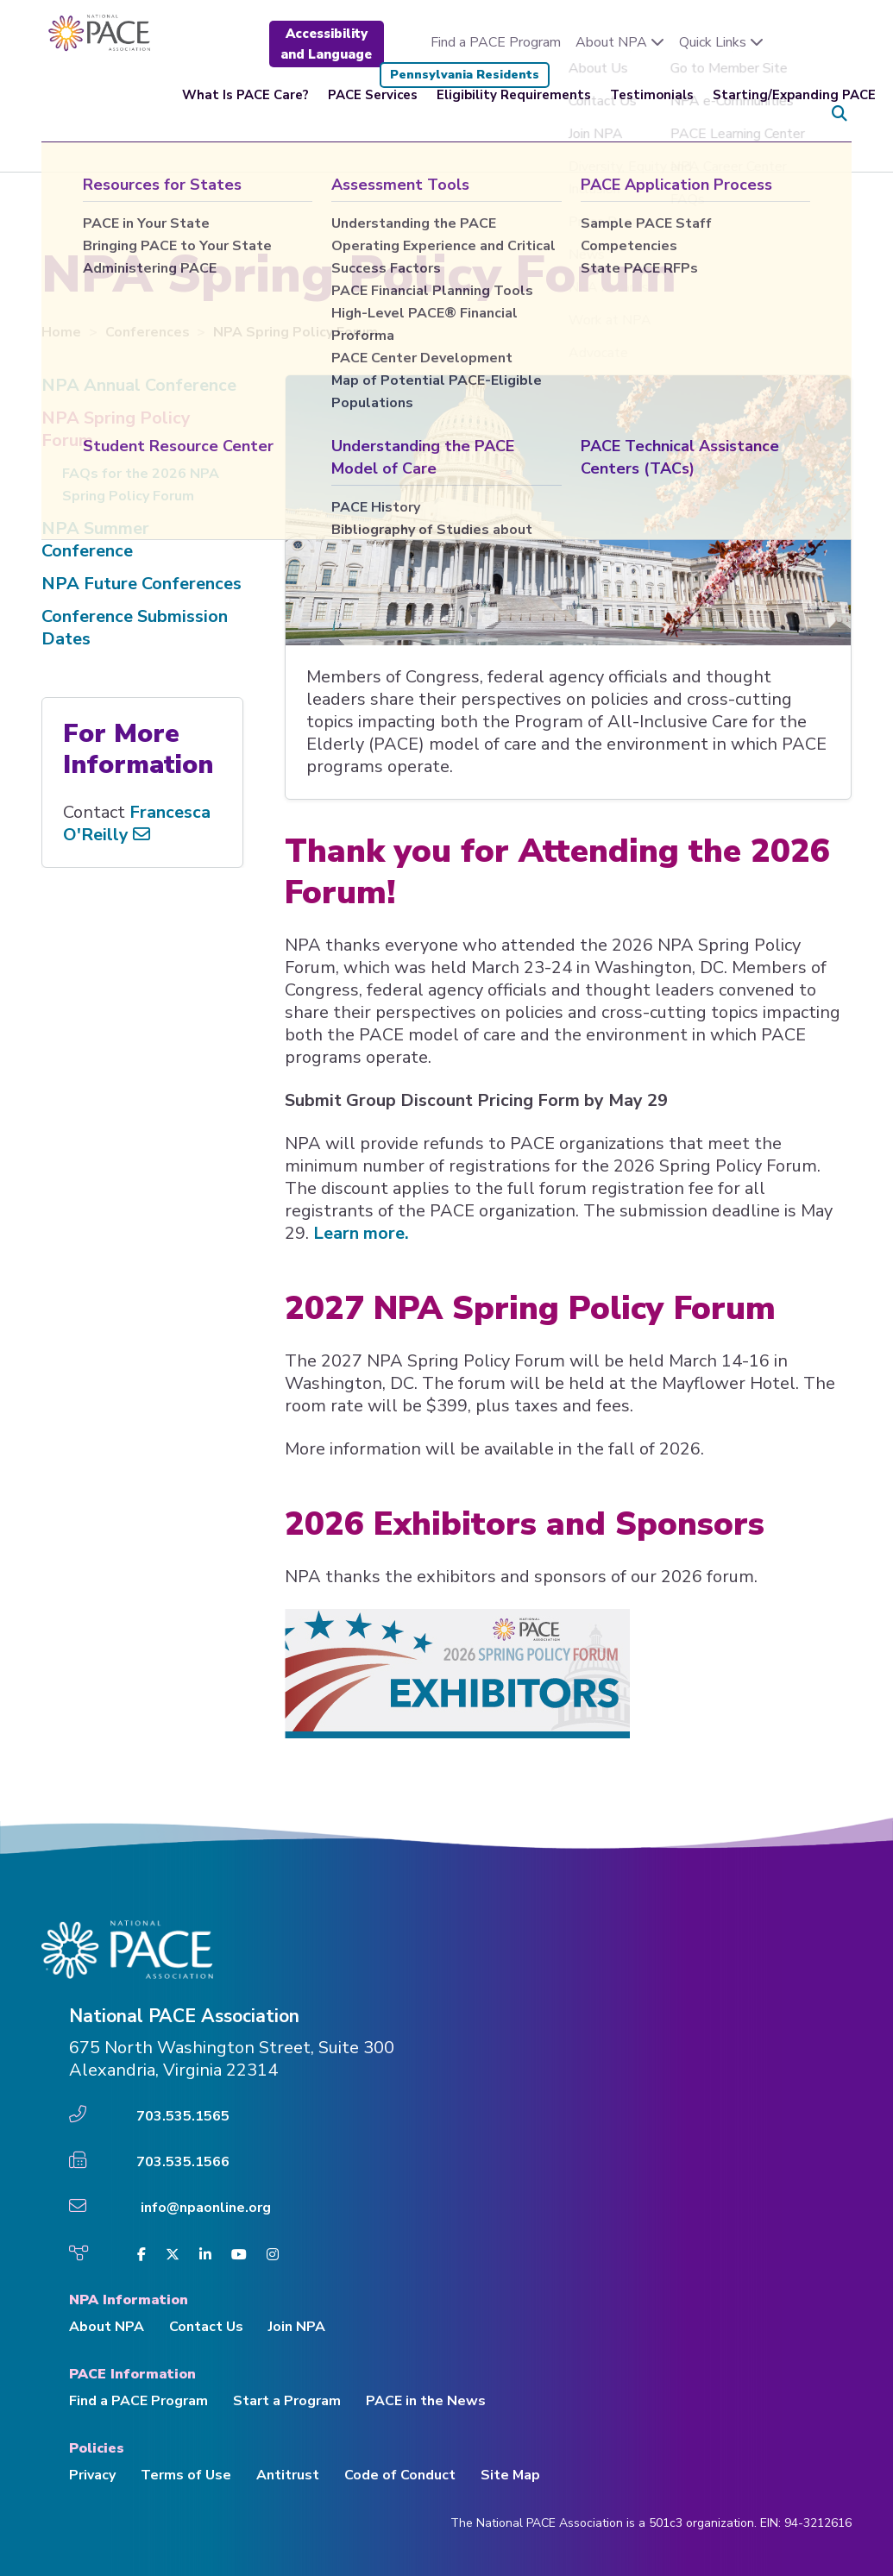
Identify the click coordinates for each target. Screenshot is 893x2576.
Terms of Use (186, 2475)
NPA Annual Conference (138, 385)
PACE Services (373, 114)
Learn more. (361, 1233)
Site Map (510, 2475)
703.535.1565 (183, 2116)
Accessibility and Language (326, 44)
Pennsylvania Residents (464, 74)
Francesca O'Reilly (137, 823)
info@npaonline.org (206, 2207)
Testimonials (652, 114)
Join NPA (296, 2326)
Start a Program (287, 2400)
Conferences (149, 332)
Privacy (92, 2475)
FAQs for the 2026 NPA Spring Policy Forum (140, 485)
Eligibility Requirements (514, 114)
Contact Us (206, 2326)
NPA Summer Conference (95, 539)
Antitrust (287, 2475)
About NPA (619, 42)
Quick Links (721, 42)
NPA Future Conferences (141, 583)
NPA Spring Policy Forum (116, 429)
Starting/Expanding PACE (794, 114)
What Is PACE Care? (245, 114)
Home (63, 332)
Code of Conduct (400, 2475)
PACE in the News (426, 2400)
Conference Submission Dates (134, 627)
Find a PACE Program (496, 42)
